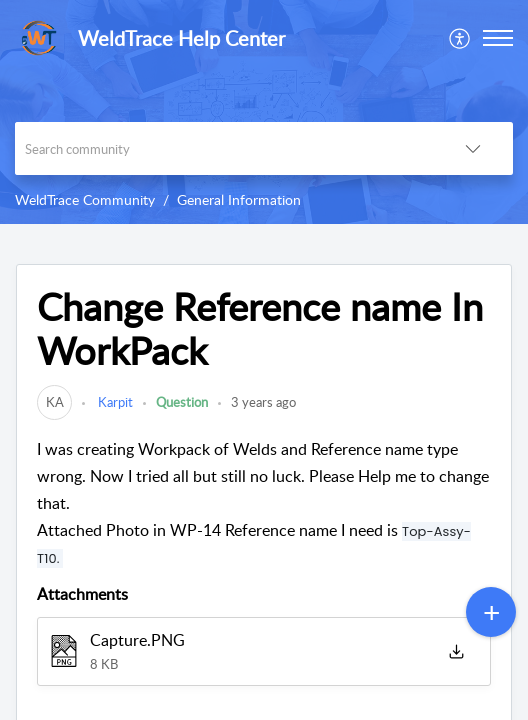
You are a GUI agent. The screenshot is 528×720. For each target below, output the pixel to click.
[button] (460, 38)
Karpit (114, 402)
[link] (54, 402)
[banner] (264, 112)
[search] (224, 148)
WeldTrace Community (85, 199)
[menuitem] (460, 38)
